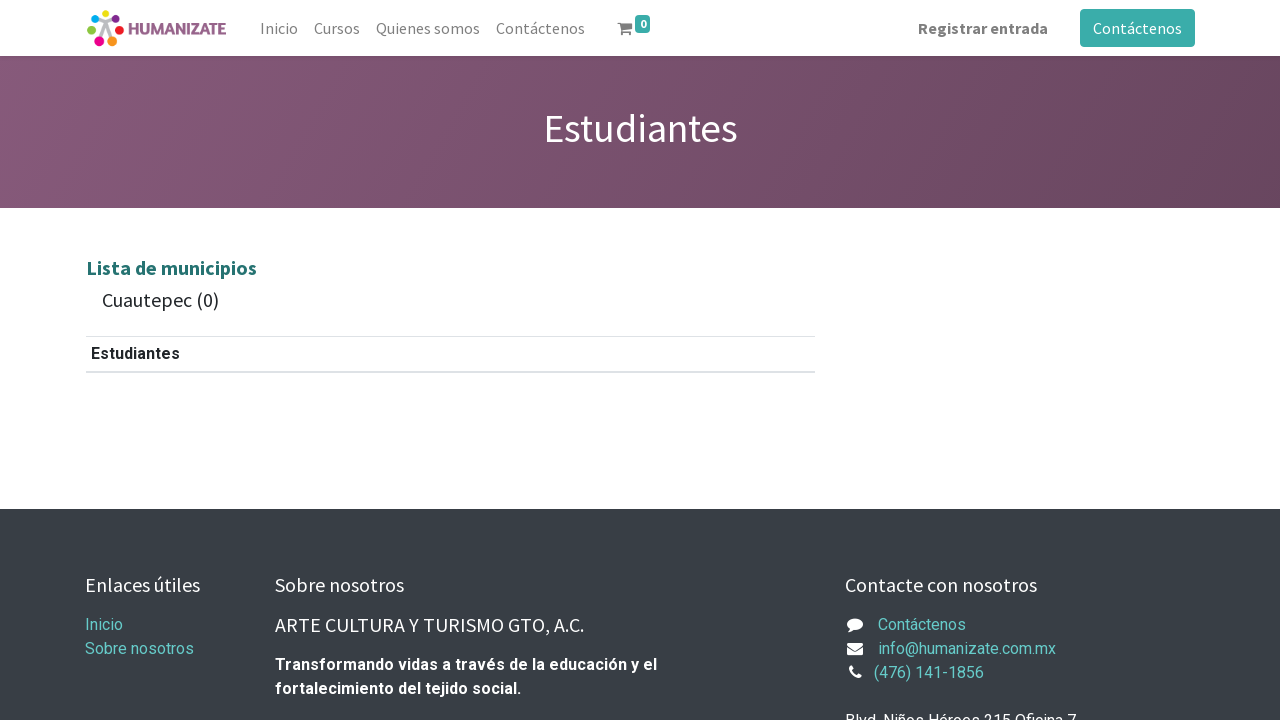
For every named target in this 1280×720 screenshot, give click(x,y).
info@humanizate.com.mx (967, 648)
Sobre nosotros (139, 648)
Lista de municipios (171, 267)
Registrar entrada (983, 28)
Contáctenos (1137, 28)
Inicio (104, 624)
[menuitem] (279, 28)
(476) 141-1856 (929, 672)
